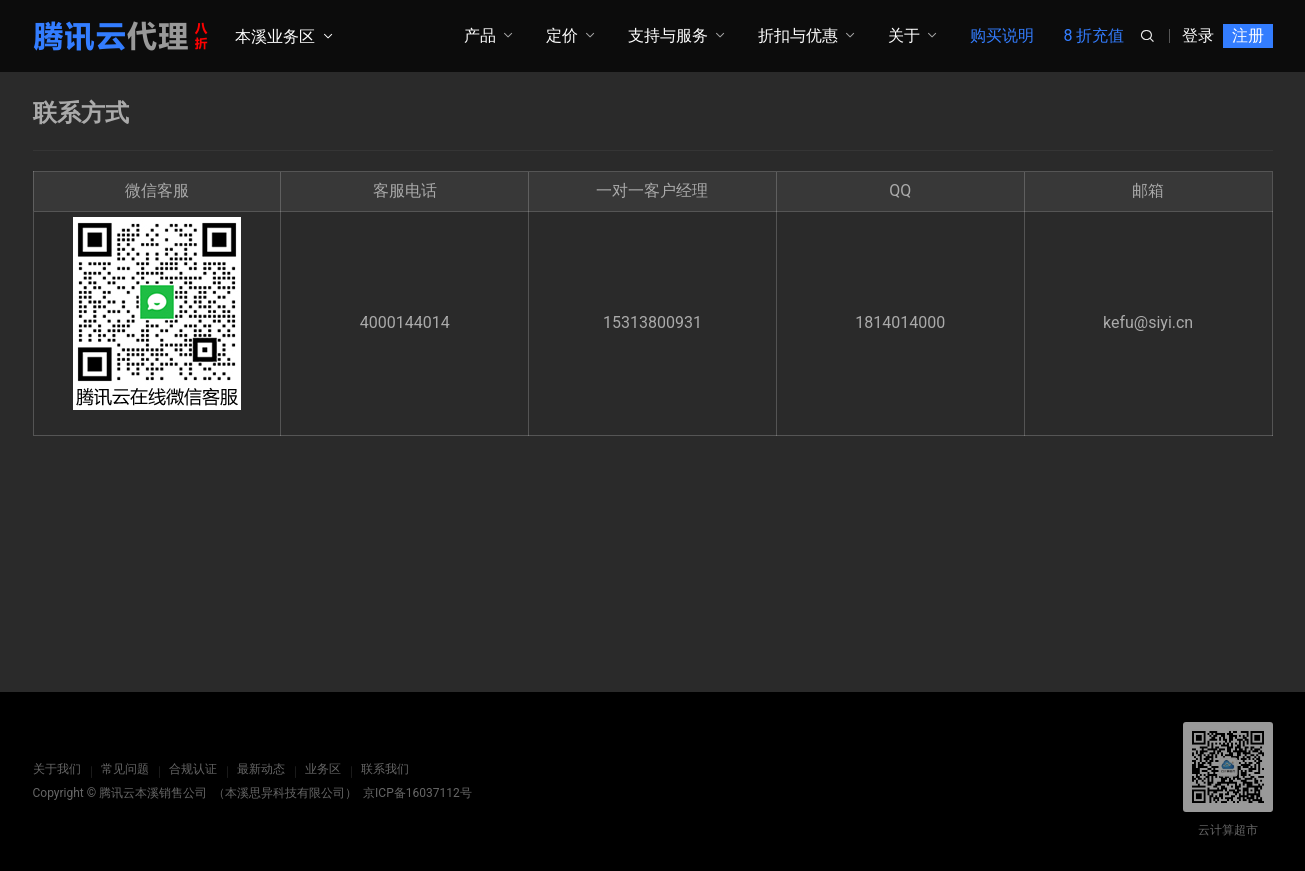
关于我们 (57, 769)
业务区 (323, 769)
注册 (1248, 35)
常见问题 (125, 769)
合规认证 (193, 769)
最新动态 (261, 769)
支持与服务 (668, 35)
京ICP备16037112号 (417, 793)
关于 (904, 35)
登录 (1198, 35)
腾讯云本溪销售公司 (153, 793)
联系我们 (385, 769)
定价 (562, 35)
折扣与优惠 (798, 35)
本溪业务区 (275, 36)
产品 (480, 35)
